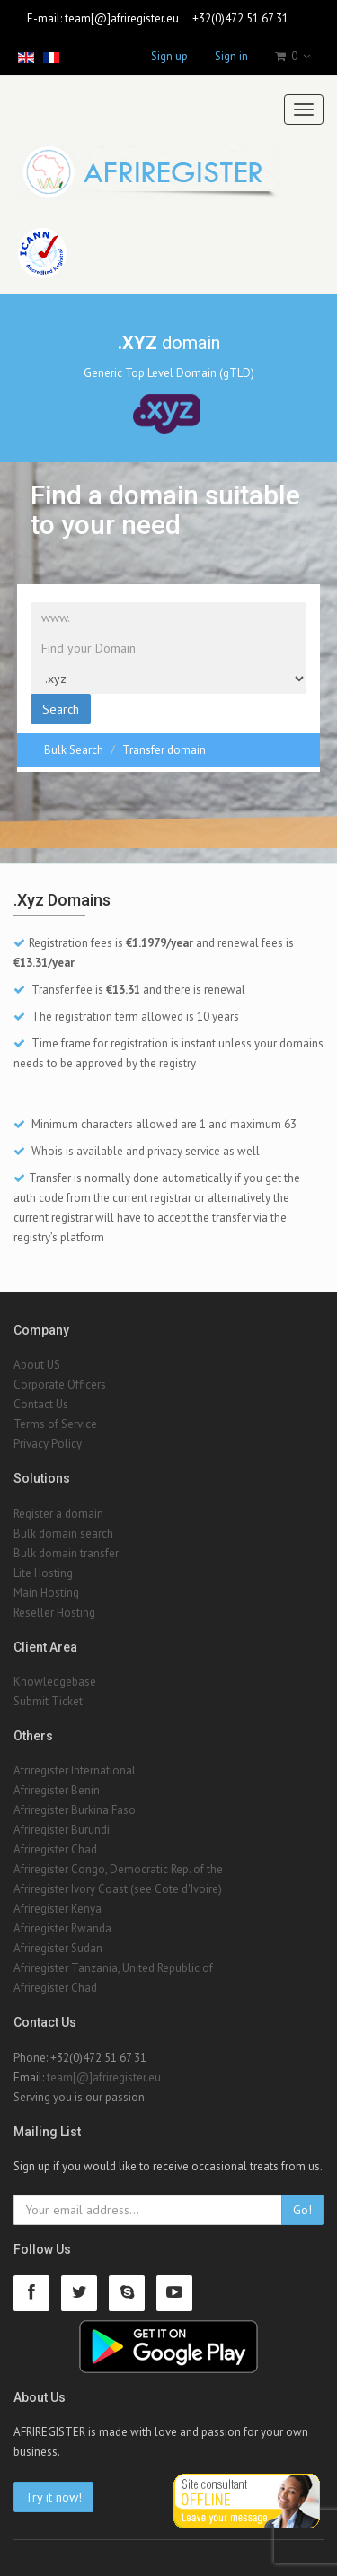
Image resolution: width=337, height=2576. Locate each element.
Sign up (169, 56)
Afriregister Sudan (57, 1948)
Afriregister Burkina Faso (74, 1810)
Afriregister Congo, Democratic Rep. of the (118, 1869)
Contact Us (40, 1404)
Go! (302, 2210)
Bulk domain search (63, 1533)
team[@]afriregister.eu (122, 18)
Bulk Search (73, 750)
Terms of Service (55, 1424)
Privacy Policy (47, 1443)
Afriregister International (74, 1770)
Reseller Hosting (54, 1612)
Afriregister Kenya (57, 1908)
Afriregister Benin (56, 1790)
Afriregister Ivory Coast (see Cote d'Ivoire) (117, 1889)
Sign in (231, 56)
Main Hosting (46, 1592)
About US (36, 1364)
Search (60, 709)
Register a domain (58, 1513)
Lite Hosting (43, 1573)
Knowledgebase (54, 1681)
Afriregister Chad (55, 1849)
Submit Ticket (48, 1701)
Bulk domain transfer (66, 1553)
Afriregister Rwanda (62, 1928)
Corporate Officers (59, 1384)
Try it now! (53, 2497)
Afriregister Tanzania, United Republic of (113, 1968)
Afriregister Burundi (61, 1829)
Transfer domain (164, 750)
